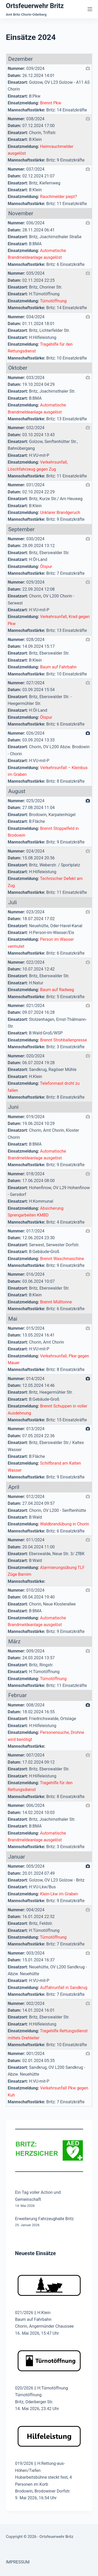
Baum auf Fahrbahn (58, 666)
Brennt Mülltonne (56, 1301)
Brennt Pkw (50, 102)
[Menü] (90, 9)
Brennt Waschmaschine (62, 1258)
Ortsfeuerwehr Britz (35, 6)
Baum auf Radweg (57, 989)
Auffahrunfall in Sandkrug (63, 1987)
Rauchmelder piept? (58, 196)
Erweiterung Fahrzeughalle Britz (44, 2218)
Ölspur (46, 566)
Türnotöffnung (53, 300)
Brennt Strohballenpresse (63, 1040)
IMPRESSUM (18, 2562)
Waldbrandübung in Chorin (64, 1523)
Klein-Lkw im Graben (59, 1893)
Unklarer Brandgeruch (60, 512)
